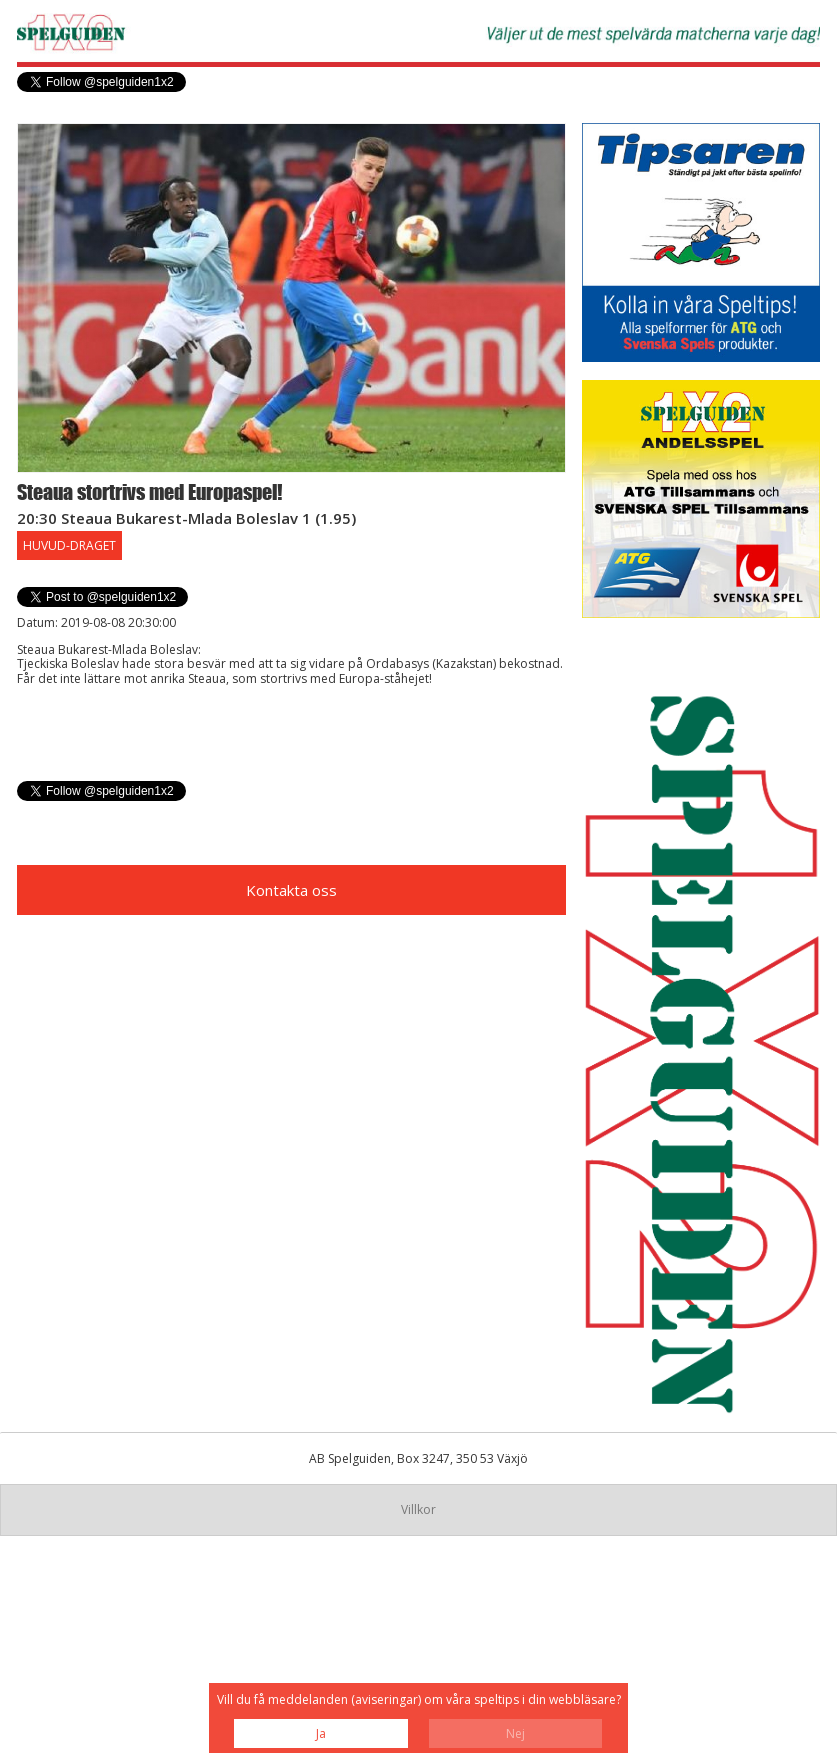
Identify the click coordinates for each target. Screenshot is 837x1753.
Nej (515, 1733)
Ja (321, 1733)
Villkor (418, 1509)
